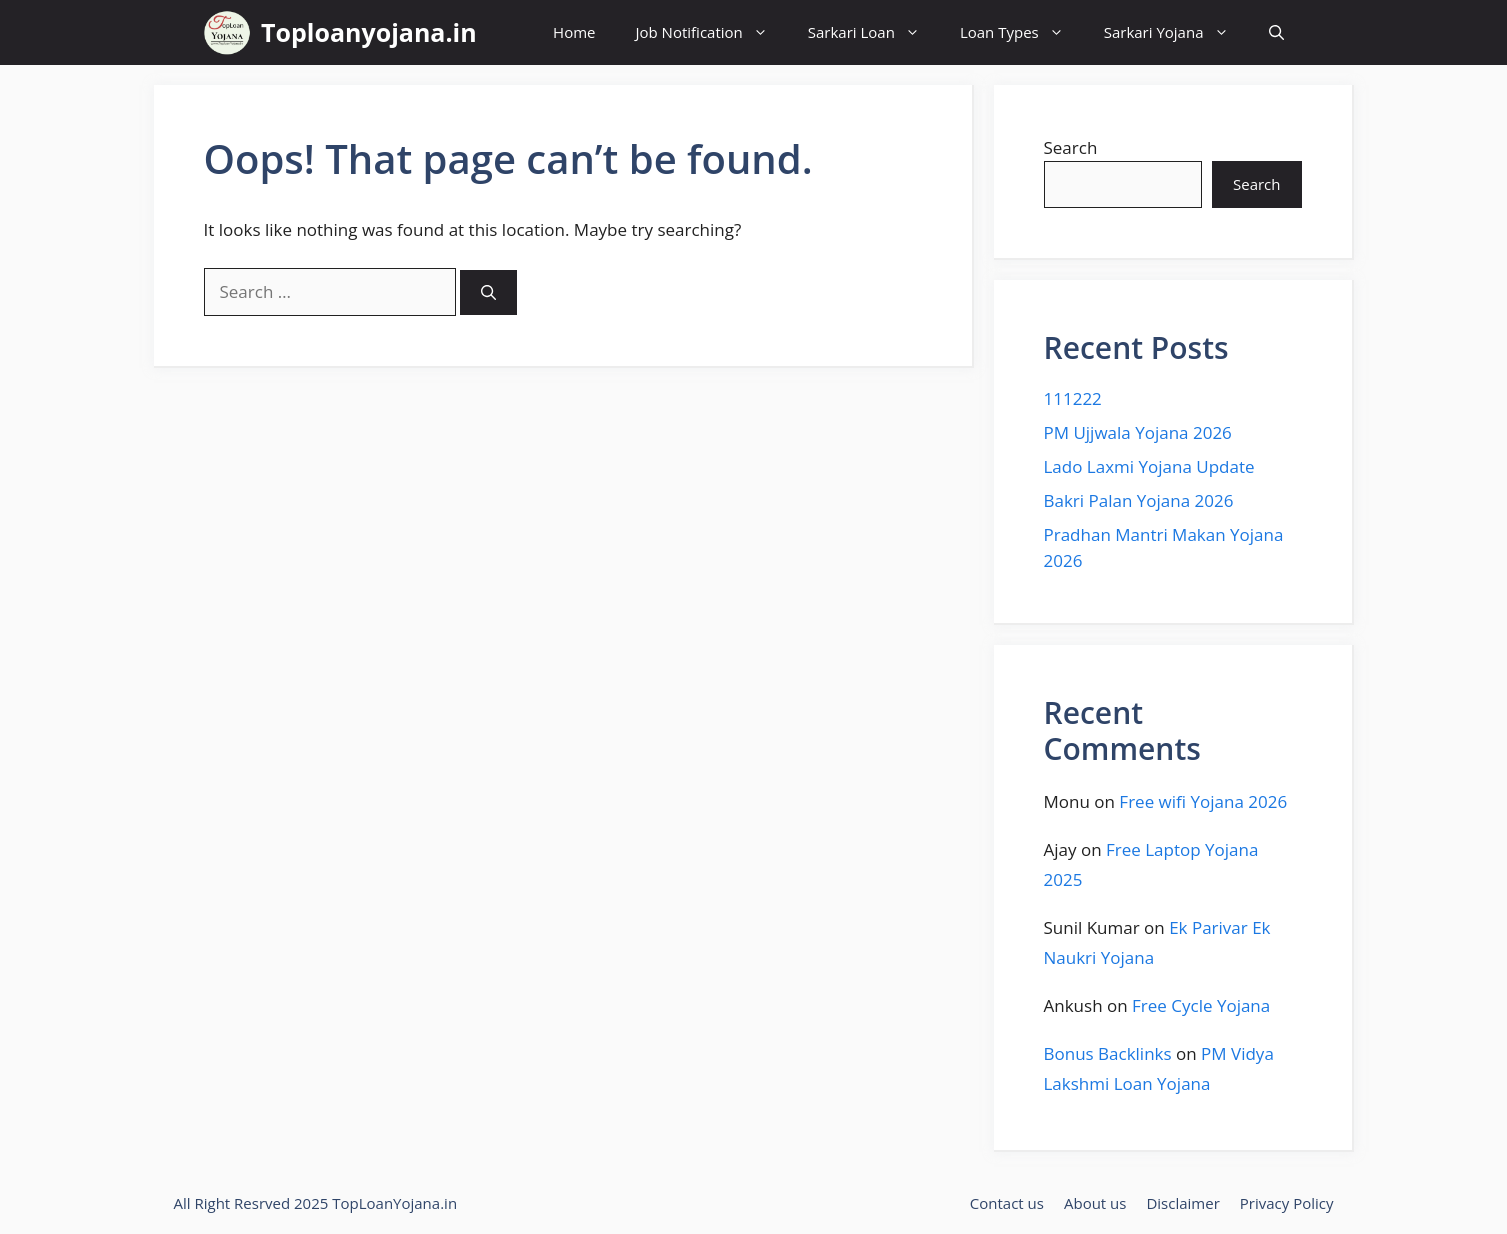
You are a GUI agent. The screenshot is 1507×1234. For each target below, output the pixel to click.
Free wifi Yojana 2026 (1203, 801)
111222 (1073, 398)
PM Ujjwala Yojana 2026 (1138, 432)
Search (1071, 147)
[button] (1276, 32)
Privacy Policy (1287, 1203)
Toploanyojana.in (369, 32)
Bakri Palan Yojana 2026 (1139, 500)
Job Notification (711, 32)
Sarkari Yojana (1176, 32)
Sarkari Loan (874, 32)
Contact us (1007, 1203)
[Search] (488, 292)
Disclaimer (1182, 1203)
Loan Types (1022, 32)
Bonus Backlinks (1108, 1053)
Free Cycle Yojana (1201, 1005)
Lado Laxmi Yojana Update (1149, 466)
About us (1095, 1203)
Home (574, 32)
